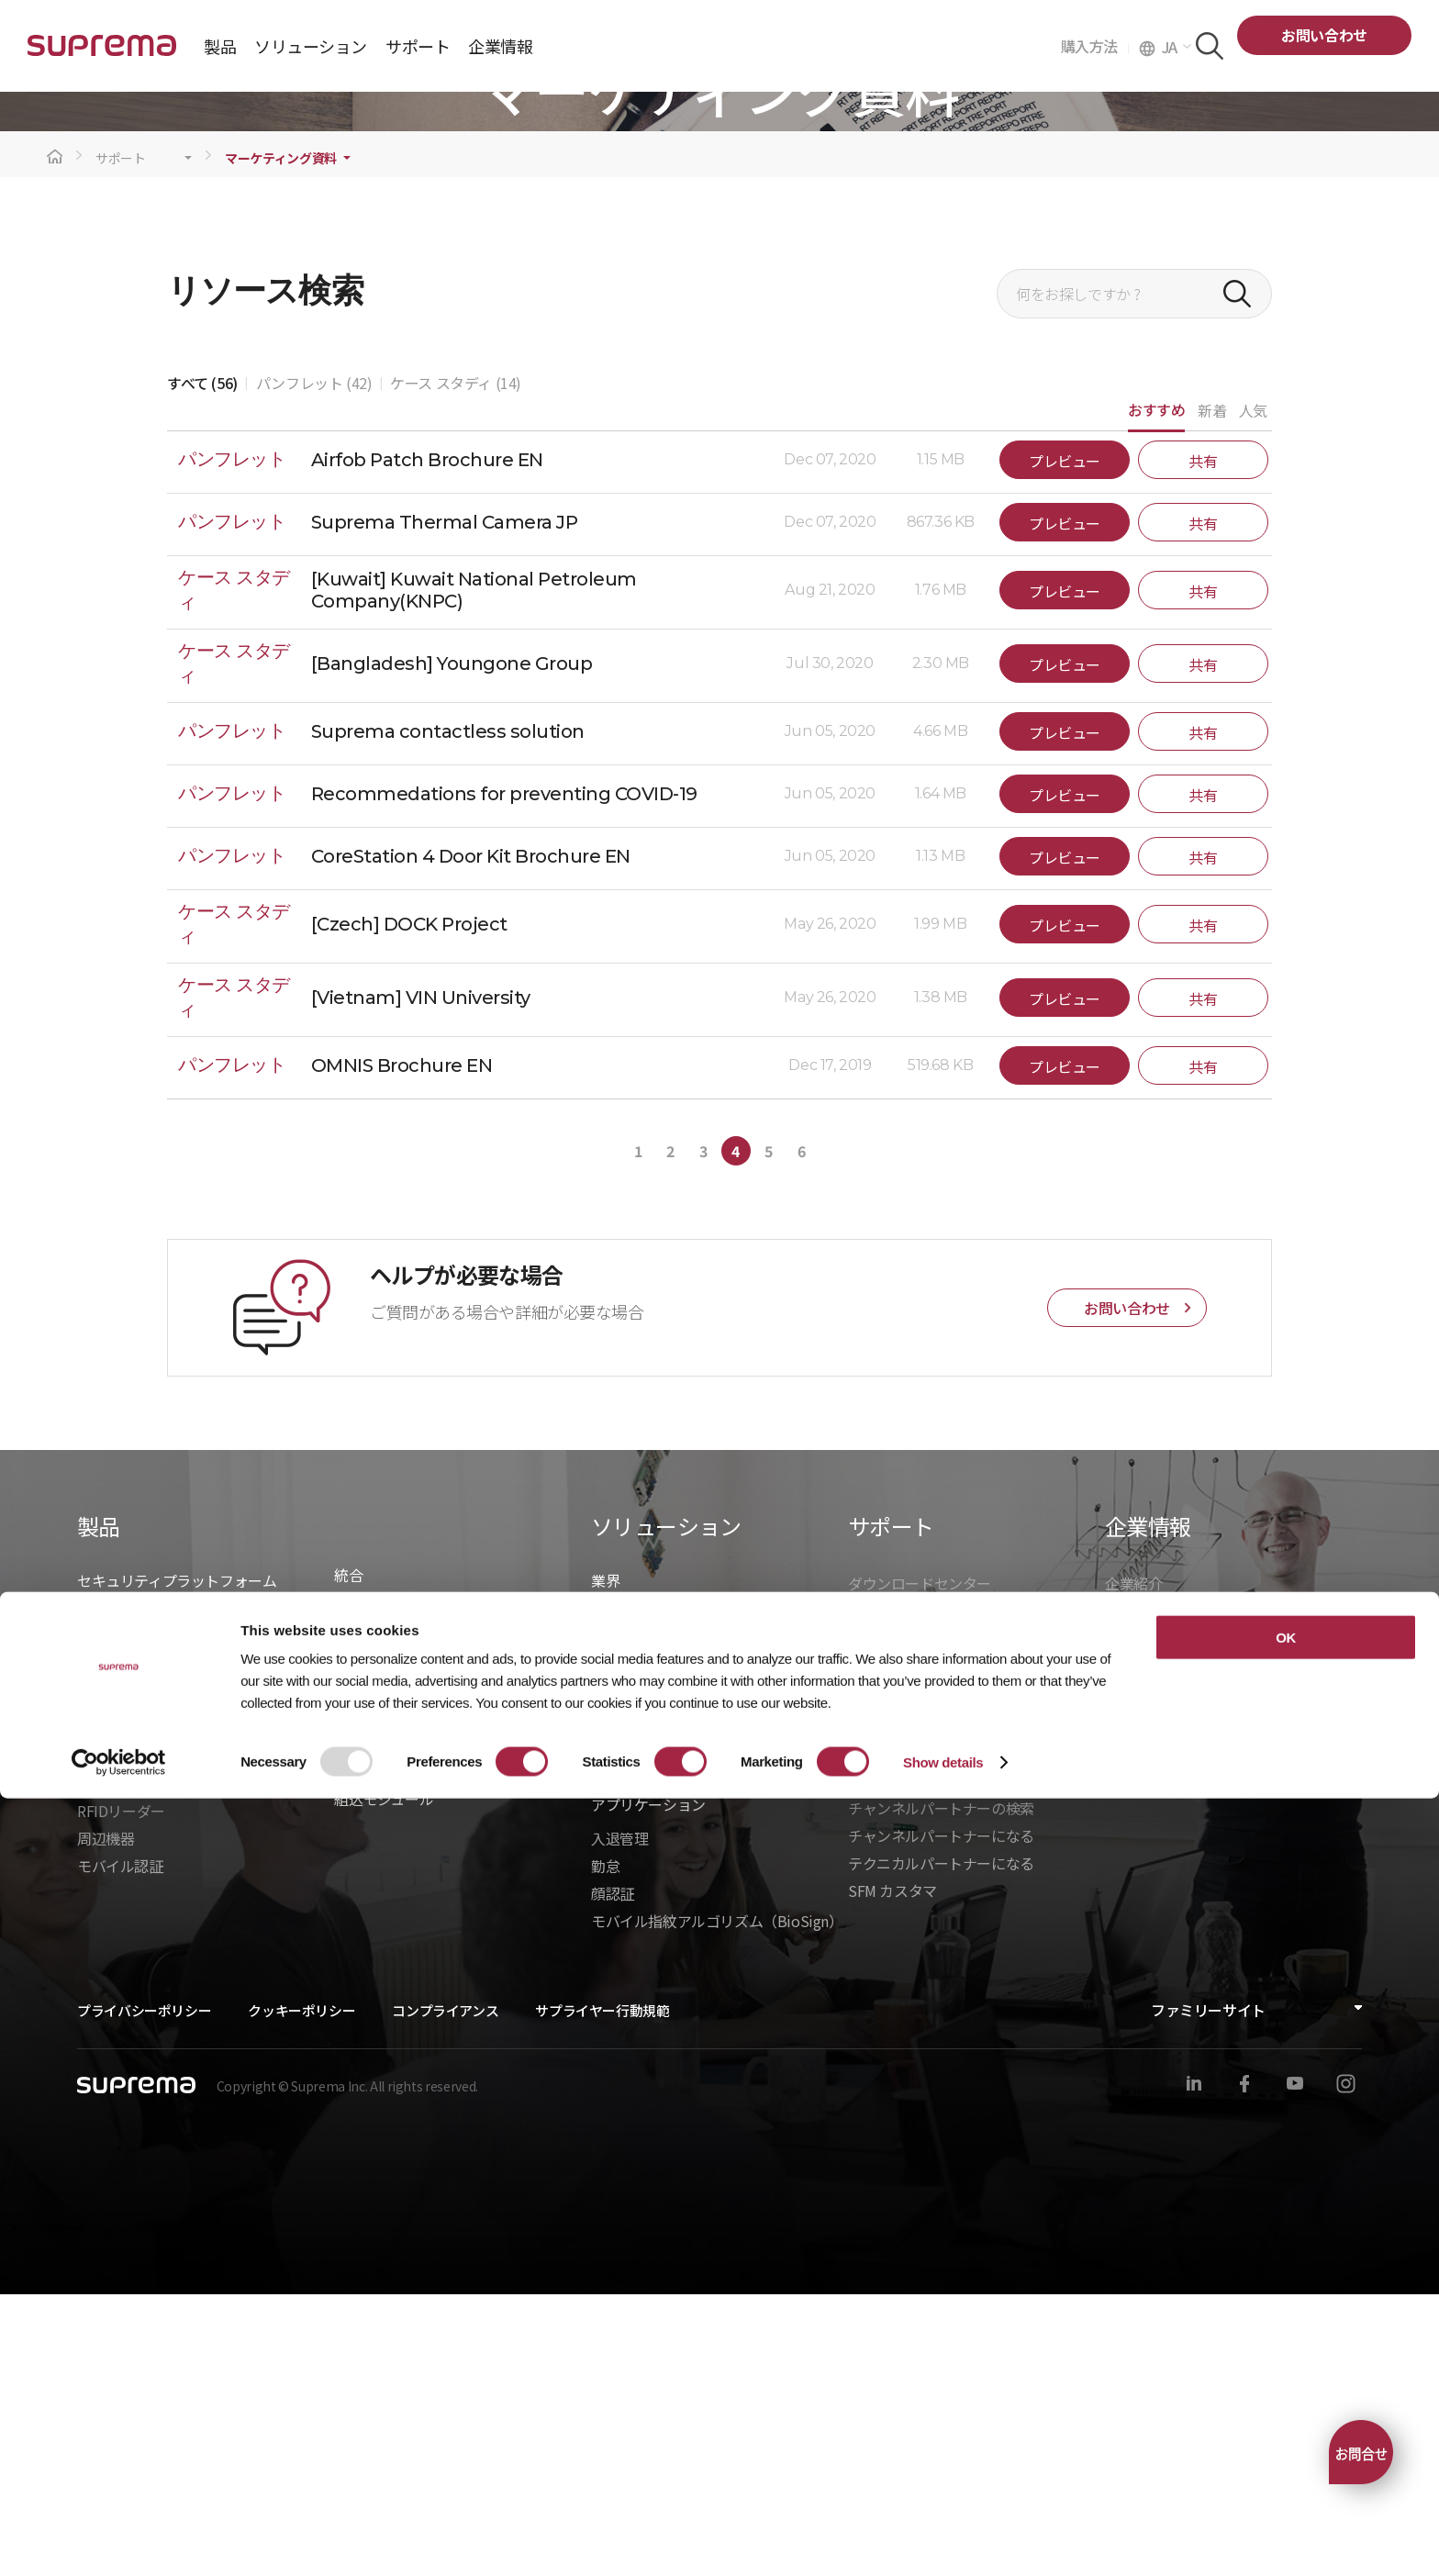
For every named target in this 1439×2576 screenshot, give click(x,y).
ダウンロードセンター (919, 1865)
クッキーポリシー (301, 2292)
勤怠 (605, 2147)
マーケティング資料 (281, 440)
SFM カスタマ (892, 2172)
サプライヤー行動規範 (602, 2292)
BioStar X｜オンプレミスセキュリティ (200, 1896)
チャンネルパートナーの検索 (941, 2090)
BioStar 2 (107, 1951)
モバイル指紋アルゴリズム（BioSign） (717, 2202)
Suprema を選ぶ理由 (1172, 1892)
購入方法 (1095, 46)
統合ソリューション (398, 1918)
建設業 (612, 1896)
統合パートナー (384, 1890)
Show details (943, 2540)
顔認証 (612, 2175)
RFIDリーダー (121, 2092)
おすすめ (1156, 691)
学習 (862, 1920)
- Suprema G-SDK (391, 1973)
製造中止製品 (891, 1947)
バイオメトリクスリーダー (163, 2065)
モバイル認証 (120, 2147)
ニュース (1133, 1920)
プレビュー (1064, 742)
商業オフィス (634, 1979)
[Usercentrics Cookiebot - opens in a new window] (119, 2540)
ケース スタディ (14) (455, 664)
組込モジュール (383, 2080)
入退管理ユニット (134, 2037)
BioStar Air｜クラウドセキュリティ (190, 1923)
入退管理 (619, 2120)
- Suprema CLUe (387, 2028)
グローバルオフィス (1169, 1975)
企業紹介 (1133, 1865)
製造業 (612, 2034)
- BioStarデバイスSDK (405, 2001)
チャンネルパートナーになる (941, 2117)
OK (1286, 2415)
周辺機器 (105, 2120)
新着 (1212, 692)
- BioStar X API (381, 1946)
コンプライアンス (445, 2292)
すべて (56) (202, 664)
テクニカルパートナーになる (941, 2145)
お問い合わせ (1324, 35)
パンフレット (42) (314, 664)
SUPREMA (102, 53)
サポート (120, 440)
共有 (1202, 742)
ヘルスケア (627, 1951)
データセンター (641, 1923)
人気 (1253, 692)
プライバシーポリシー (144, 2292)
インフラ (619, 2006)
